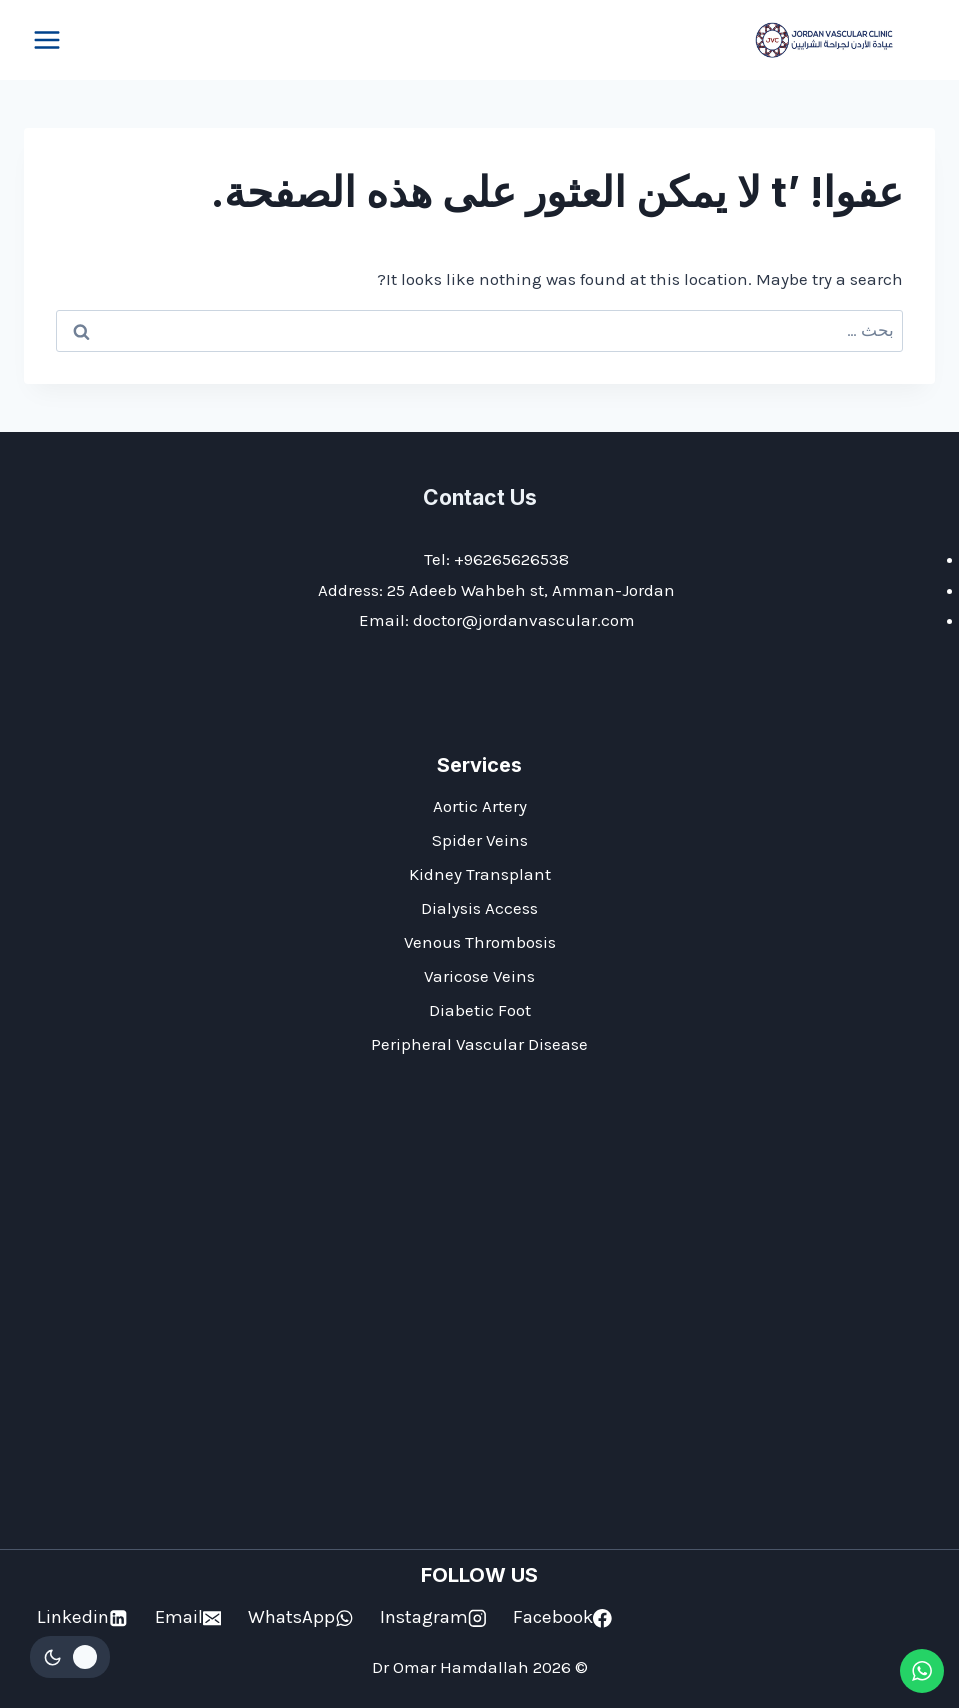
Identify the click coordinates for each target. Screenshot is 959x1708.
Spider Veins (480, 840)
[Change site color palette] (70, 1657)
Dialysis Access (479, 908)
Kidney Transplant (480, 874)
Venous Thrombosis (480, 942)
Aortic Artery (480, 806)
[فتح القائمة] (47, 39)
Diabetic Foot (480, 1010)
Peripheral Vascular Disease (479, 1044)
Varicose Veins (479, 976)
